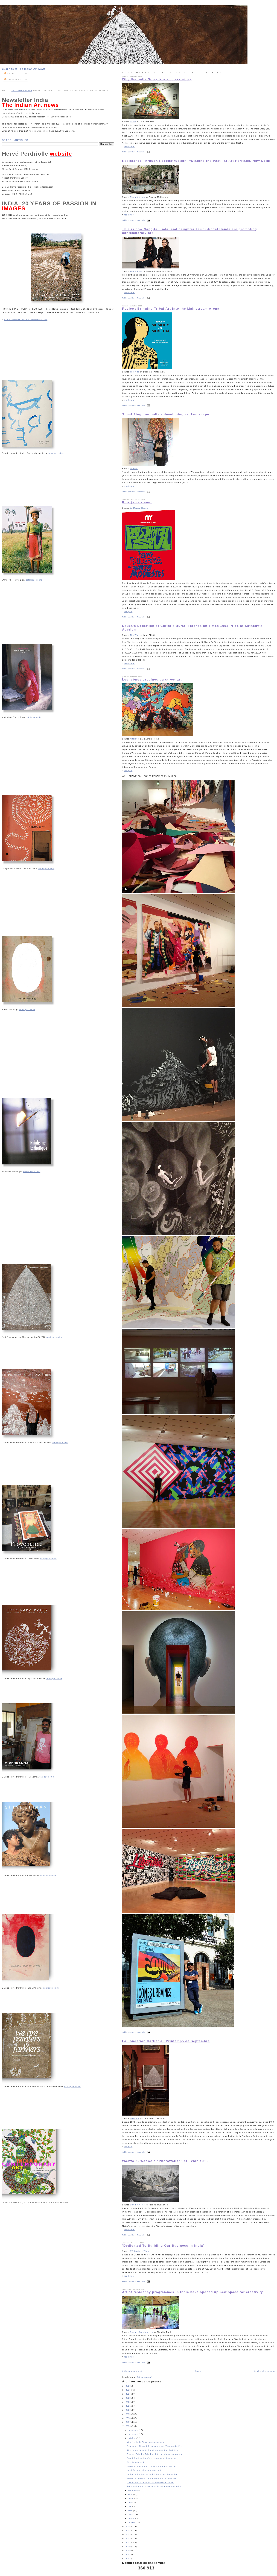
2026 (129, 2386)
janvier (132, 2522)
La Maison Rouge (139, 508)
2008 (129, 2555)
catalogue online (56, 453)
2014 (129, 2531)
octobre (132, 2438)
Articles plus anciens (264, 2371)
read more (129, 146)
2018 (129, 2418)
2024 (129, 2394)
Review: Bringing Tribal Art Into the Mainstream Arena (170, 308)
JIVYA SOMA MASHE (21, 90)
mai (130, 2506)
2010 (129, 2547)
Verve (133, 122)
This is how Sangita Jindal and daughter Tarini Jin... (154, 2450)
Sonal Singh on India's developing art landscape (165, 414)
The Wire (134, 372)
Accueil (198, 2371)
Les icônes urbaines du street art (152, 679)
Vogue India (136, 271)
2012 (129, 2538)
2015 (129, 2526)
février (131, 2518)
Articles (9, 74)
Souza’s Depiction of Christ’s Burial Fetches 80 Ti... (153, 2466)
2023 (129, 2398)
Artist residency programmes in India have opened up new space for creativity (192, 2292)
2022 (129, 2402)
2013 (129, 2534)
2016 (129, 2426)
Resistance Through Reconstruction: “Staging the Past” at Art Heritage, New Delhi (196, 160)
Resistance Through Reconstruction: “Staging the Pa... (155, 2446)
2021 (129, 2406)
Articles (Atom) (144, 2377)
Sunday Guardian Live (141, 2332)
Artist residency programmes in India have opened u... (155, 2486)
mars (131, 2514)
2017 (129, 2422)
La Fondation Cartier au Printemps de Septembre (166, 2041)
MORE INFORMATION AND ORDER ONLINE (25, 320)
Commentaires (12, 79)
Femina (134, 469)
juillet (131, 2498)
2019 (129, 2414)
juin (130, 2502)
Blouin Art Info (137, 197)
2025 (129, 2390)
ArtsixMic (134, 739)
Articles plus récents (132, 2371)
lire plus (128, 611)
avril (130, 2510)
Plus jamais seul (137, 502)
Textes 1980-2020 (31, 1172)
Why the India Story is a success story (156, 79)
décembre (133, 2430)
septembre (133, 2490)
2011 (129, 2543)
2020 (129, 2410)
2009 (129, 2551)
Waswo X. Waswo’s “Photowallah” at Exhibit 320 (165, 2161)
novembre (133, 2434)
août (130, 2494)
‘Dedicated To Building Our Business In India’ (163, 2245)
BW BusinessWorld (140, 2251)
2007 (129, 2559)
